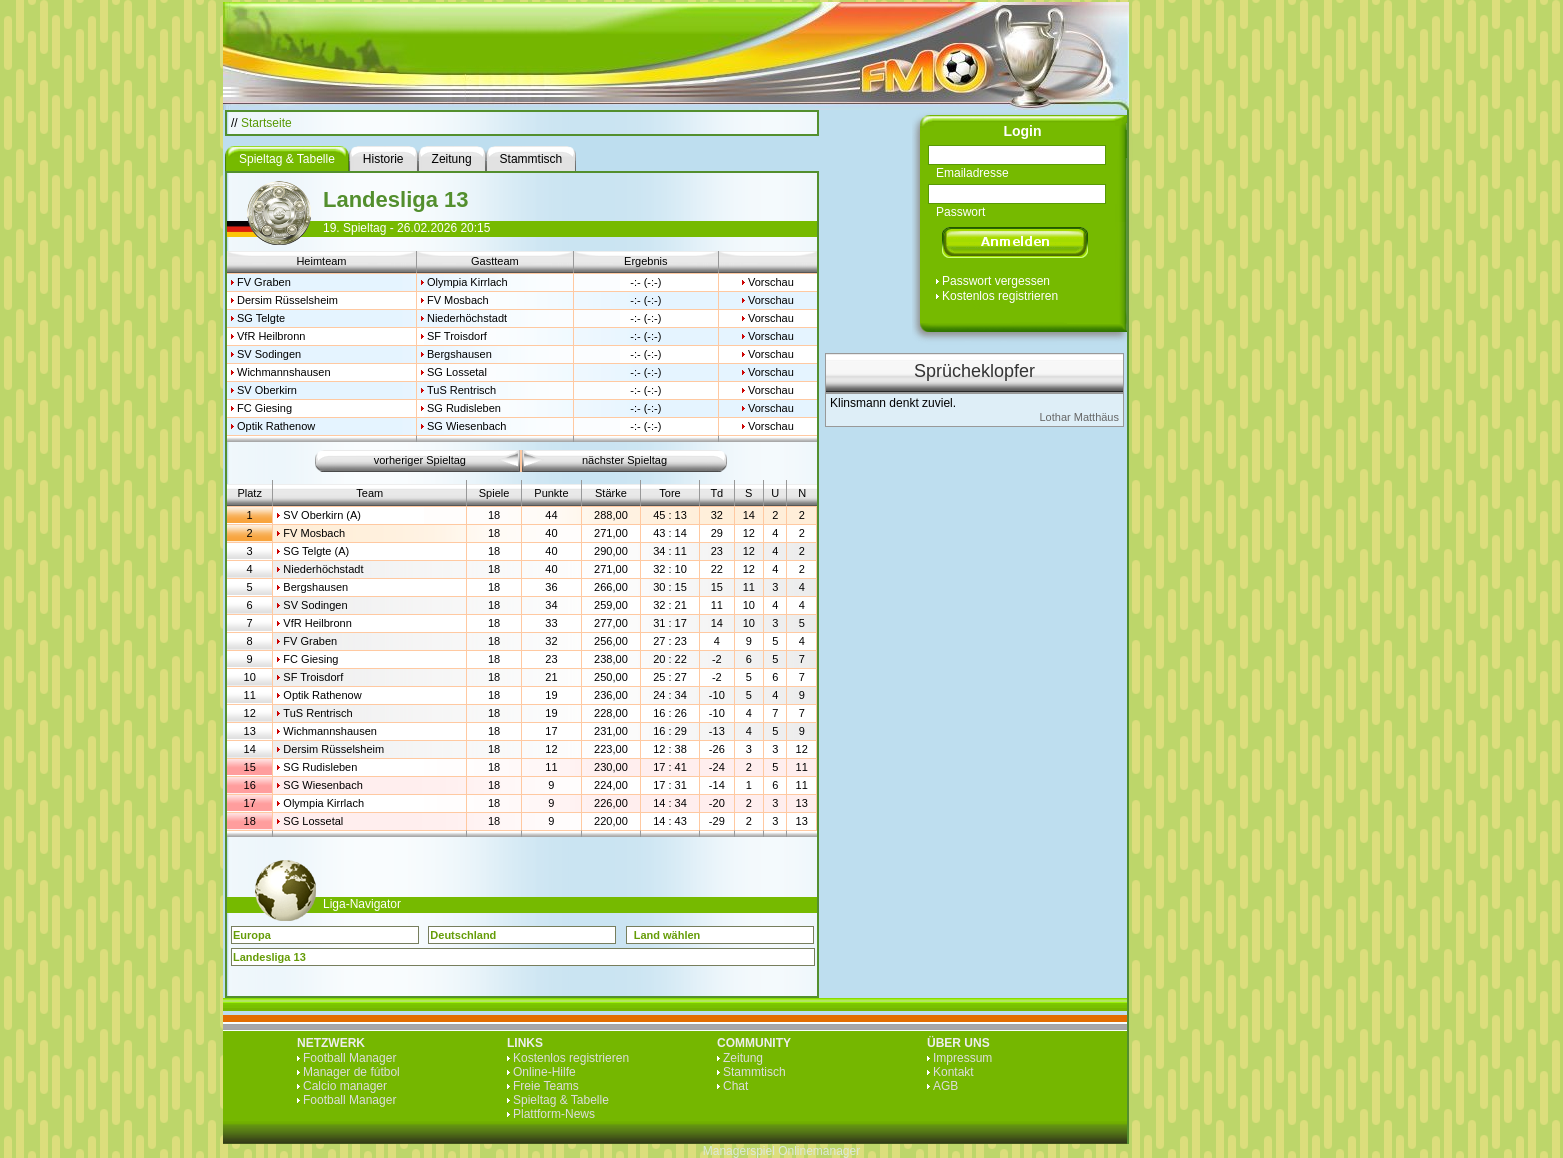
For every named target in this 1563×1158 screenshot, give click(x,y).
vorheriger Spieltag (420, 460)
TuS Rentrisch (461, 390)
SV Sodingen (269, 354)
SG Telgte (261, 318)
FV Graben (264, 282)
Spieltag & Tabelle (561, 1100)
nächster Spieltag (624, 460)
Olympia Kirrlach (467, 282)
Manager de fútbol (351, 1072)
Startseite (266, 123)
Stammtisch (754, 1072)
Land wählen (667, 935)
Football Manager (349, 1058)
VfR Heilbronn (271, 336)
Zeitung (743, 1058)
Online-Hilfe (544, 1072)
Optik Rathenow (276, 426)
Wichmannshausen (284, 372)
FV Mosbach (458, 300)
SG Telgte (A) (316, 551)
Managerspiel (739, 1151)
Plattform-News (554, 1114)
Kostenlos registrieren (1000, 296)
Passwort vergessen (996, 281)
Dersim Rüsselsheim (287, 300)
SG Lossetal (457, 372)
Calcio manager (345, 1086)
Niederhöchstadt (467, 318)
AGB (945, 1086)
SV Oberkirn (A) (322, 515)
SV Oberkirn (267, 390)
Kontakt (953, 1072)
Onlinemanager (819, 1151)
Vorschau (771, 282)
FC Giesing (264, 408)
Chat (735, 1086)
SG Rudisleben (464, 408)
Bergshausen (459, 354)
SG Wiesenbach (466, 426)
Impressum (962, 1058)
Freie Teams (546, 1086)
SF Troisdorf (457, 336)
